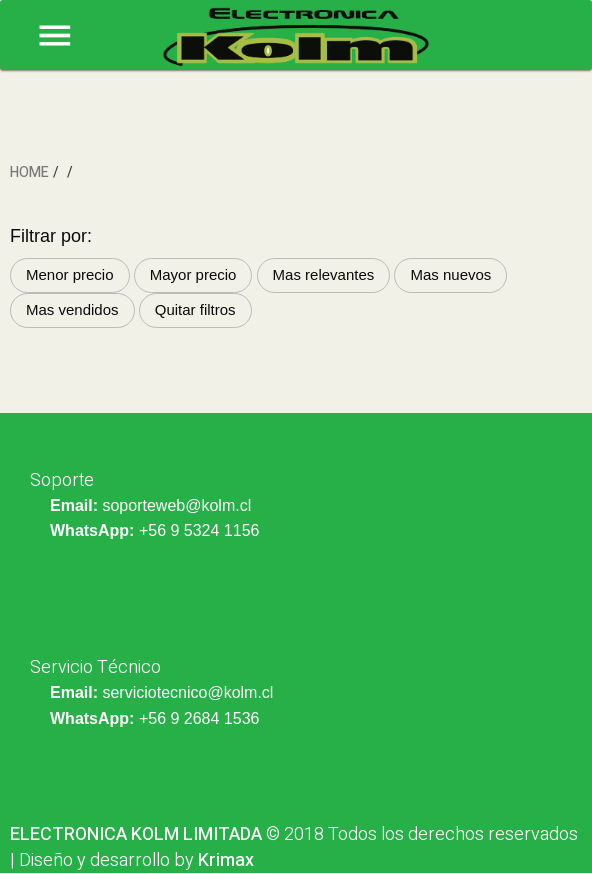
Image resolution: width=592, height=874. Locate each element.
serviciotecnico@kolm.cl (187, 692)
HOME (29, 172)
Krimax (226, 860)
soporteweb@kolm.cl (176, 505)
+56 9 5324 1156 (199, 530)
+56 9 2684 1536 (199, 718)
